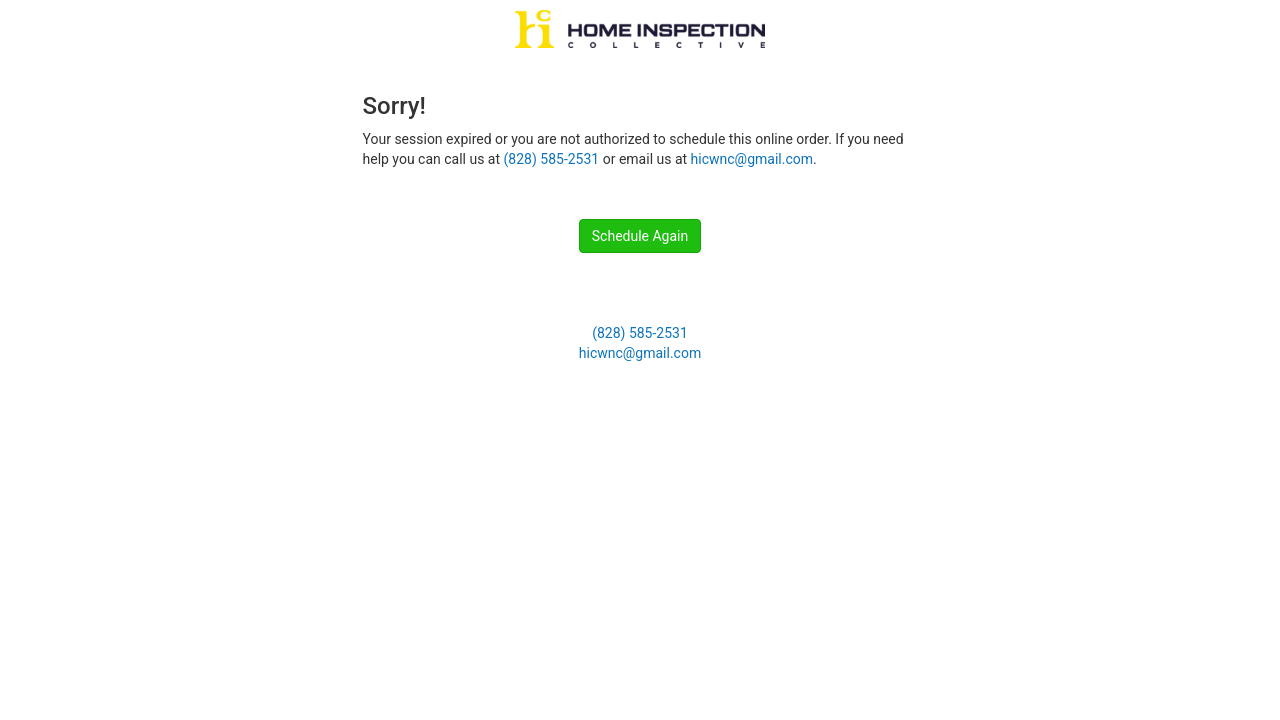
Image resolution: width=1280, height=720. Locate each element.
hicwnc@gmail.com (752, 159)
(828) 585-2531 (552, 159)
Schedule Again (640, 236)
